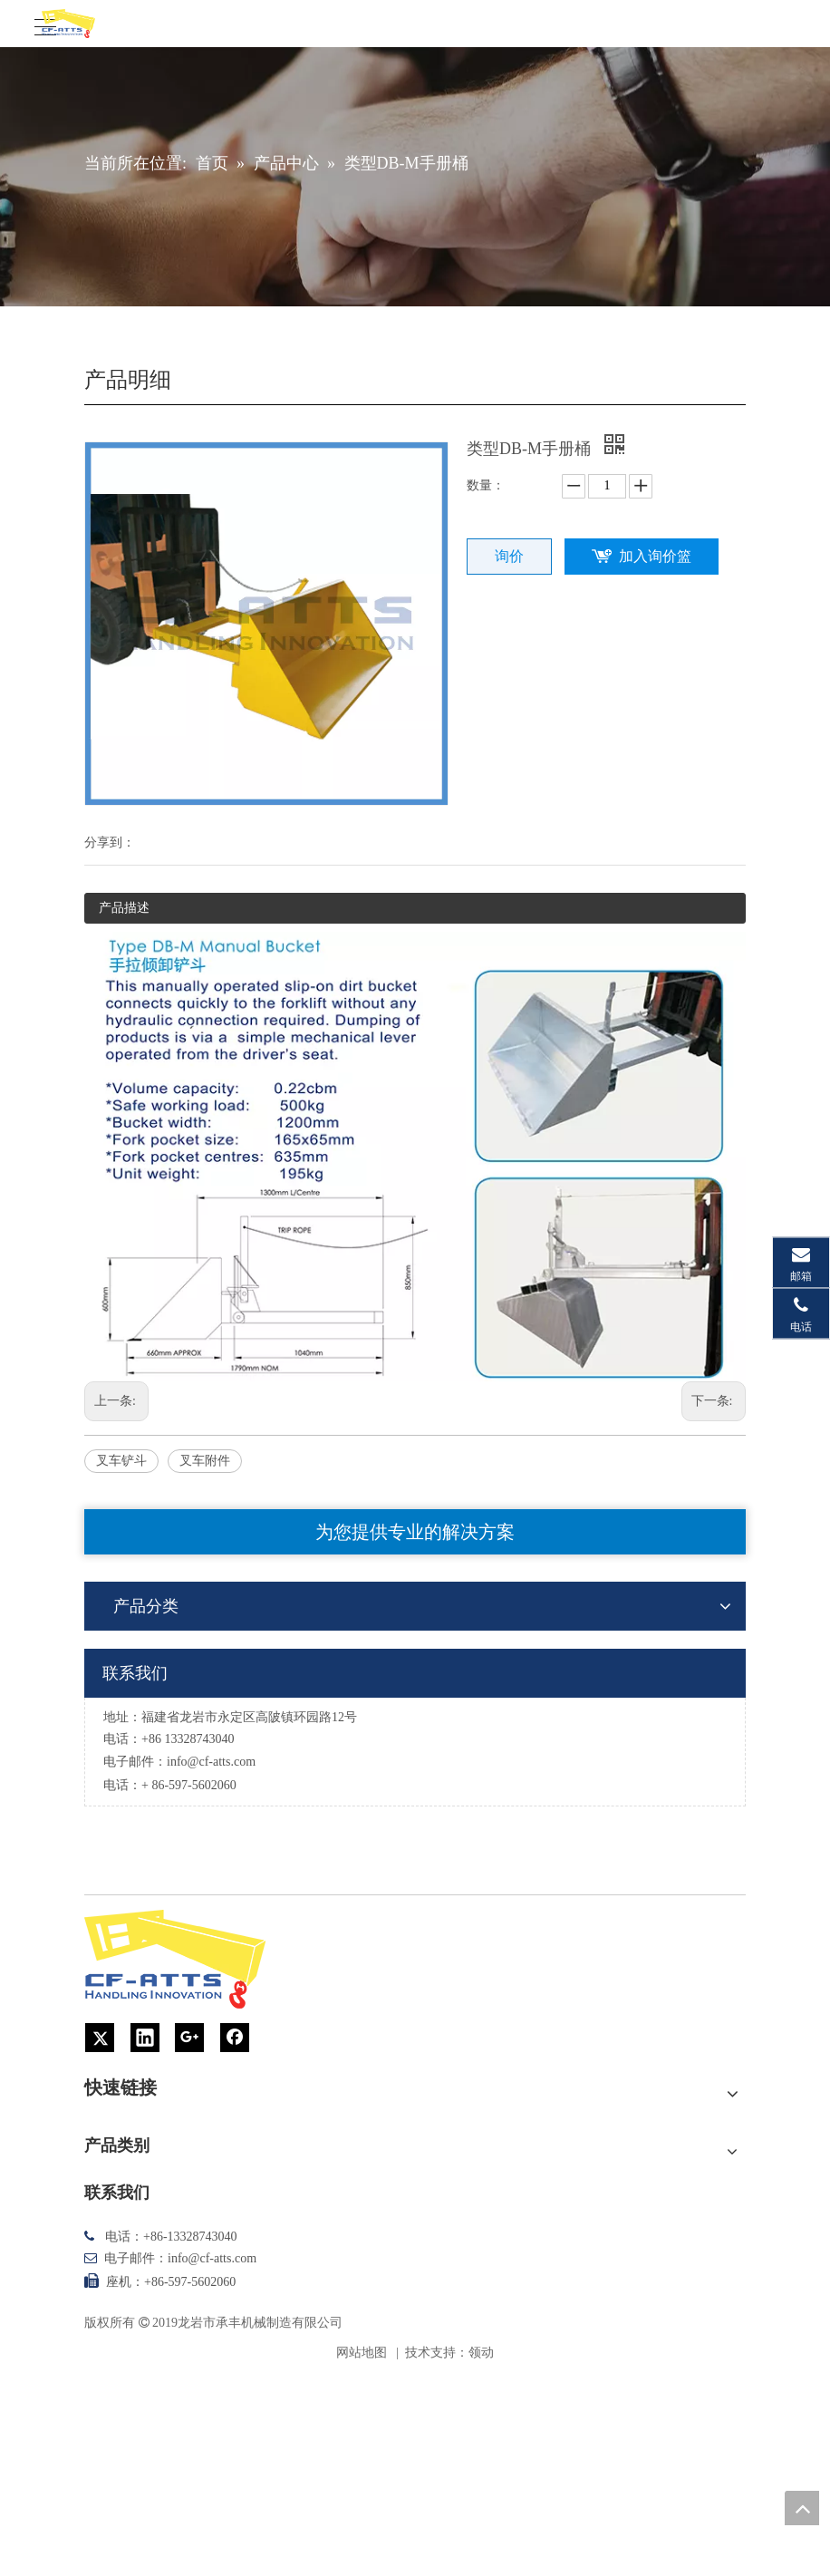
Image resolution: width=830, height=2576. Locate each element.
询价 (509, 556)
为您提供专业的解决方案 (415, 1532)
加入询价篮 (655, 556)
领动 (481, 2352)
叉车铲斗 (121, 1460)
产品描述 (124, 908)
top (802, 2508)
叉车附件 (204, 1460)
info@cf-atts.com (211, 1761)
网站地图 (361, 2352)
